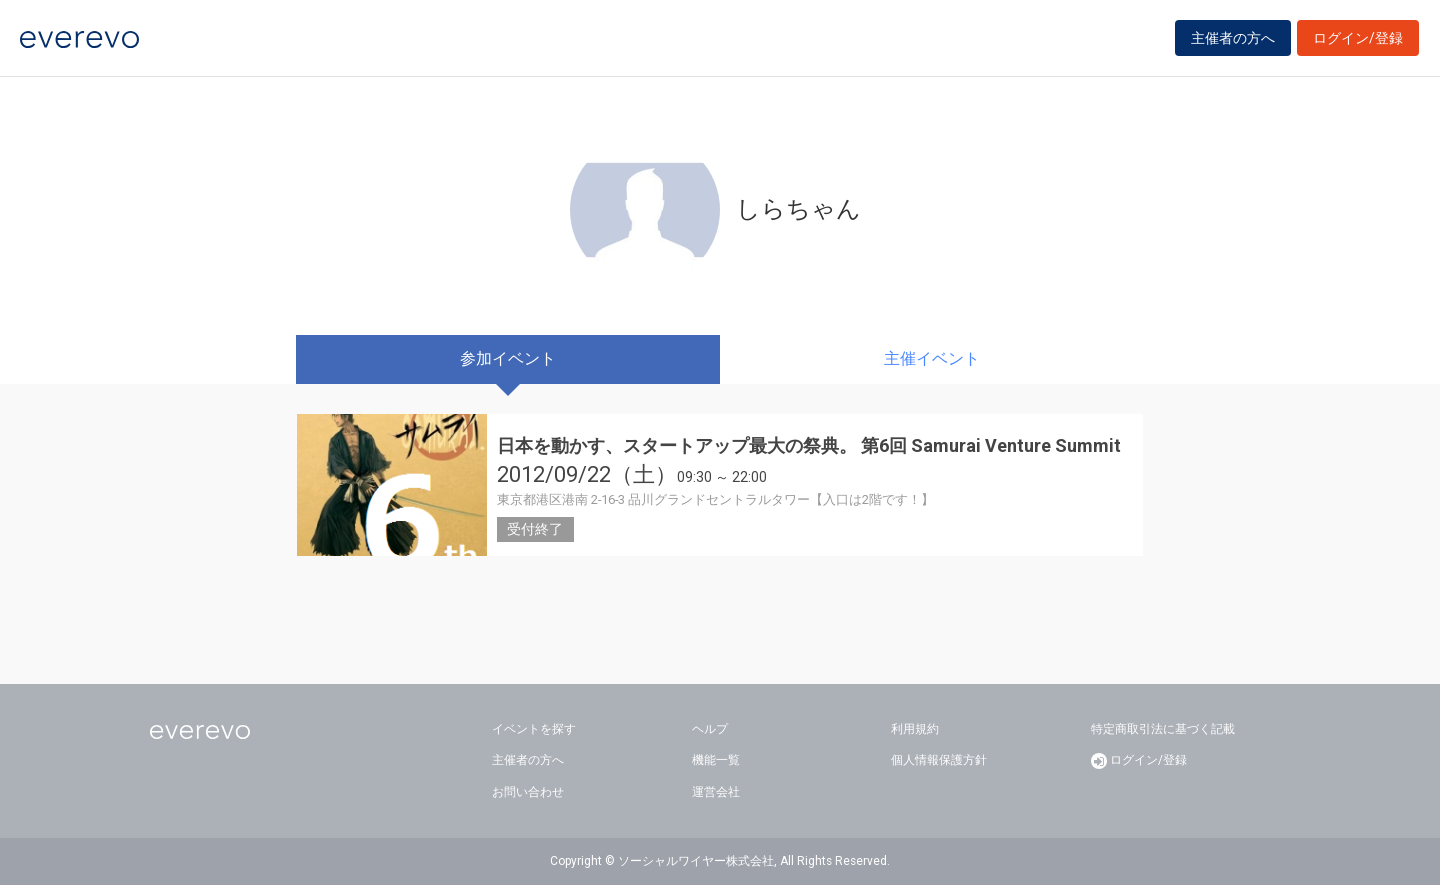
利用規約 (915, 729)
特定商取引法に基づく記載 (1163, 729)
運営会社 (716, 792)
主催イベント (932, 358)
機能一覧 (716, 760)
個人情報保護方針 (939, 760)
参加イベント (508, 358)
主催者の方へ (1233, 42)
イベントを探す (534, 729)
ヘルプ (710, 729)
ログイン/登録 (1358, 42)
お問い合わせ (528, 792)
